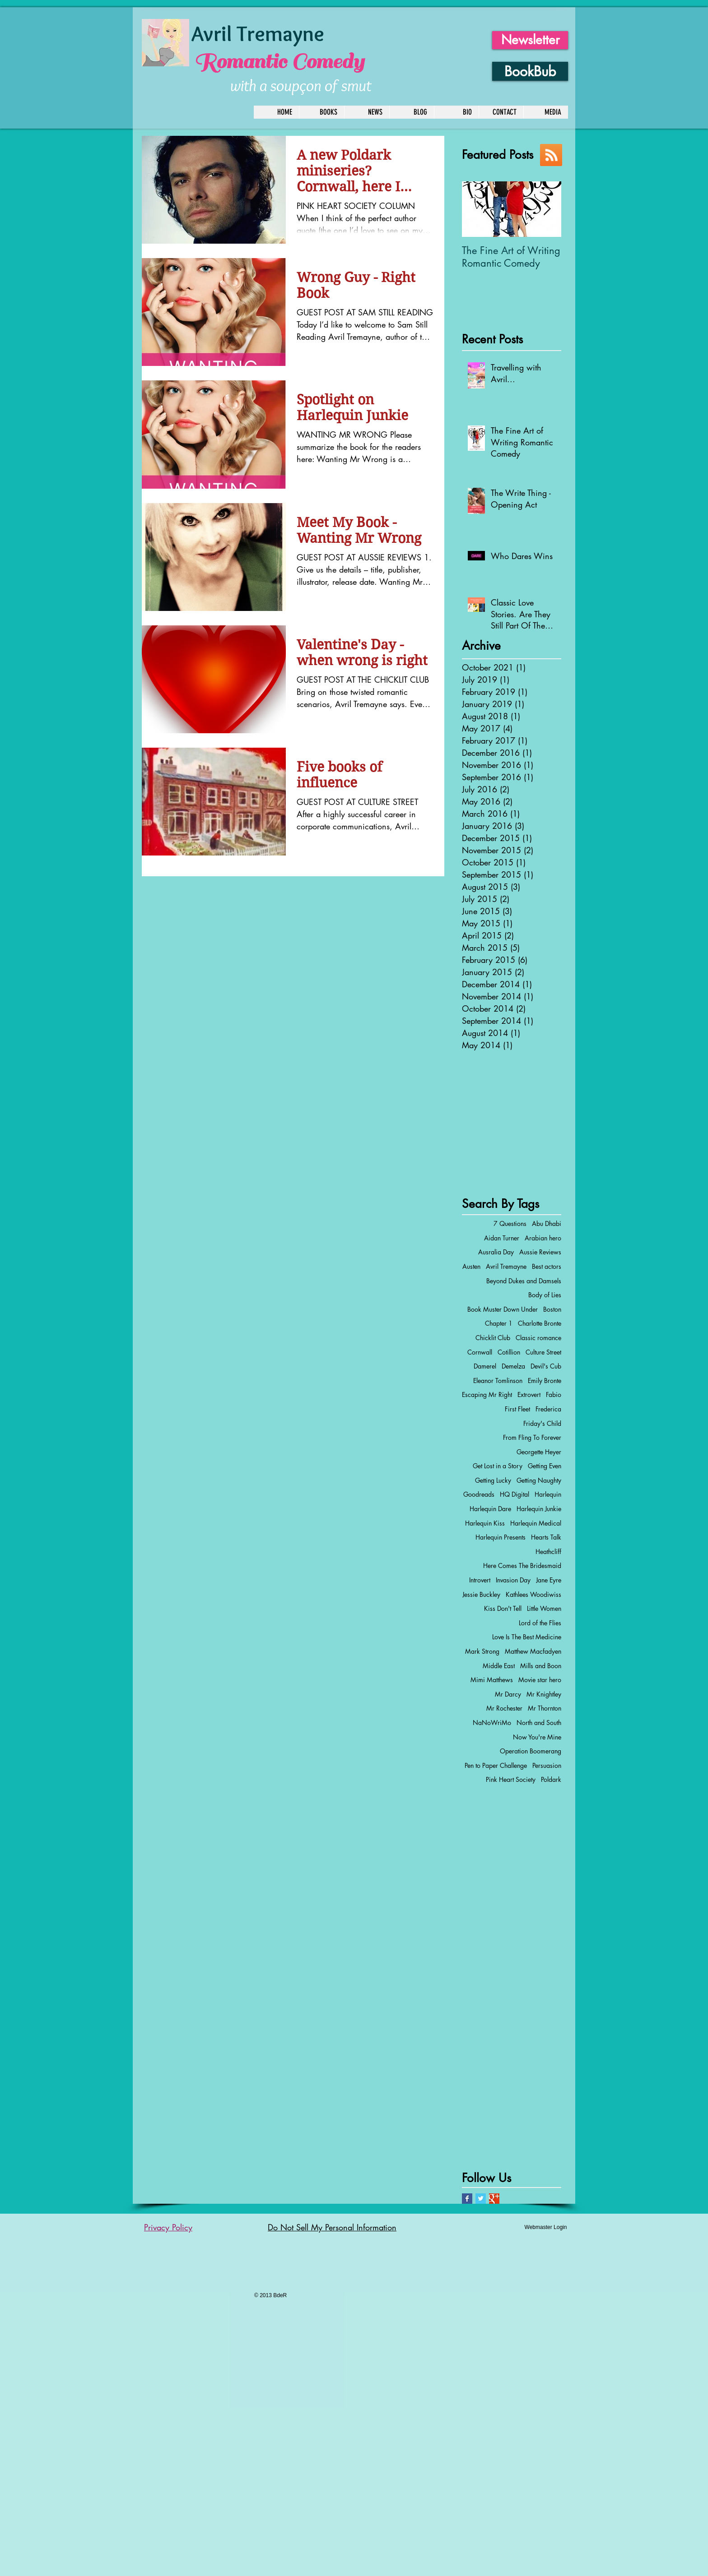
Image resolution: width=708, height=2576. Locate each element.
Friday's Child (542, 1423)
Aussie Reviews (540, 1252)
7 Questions (510, 1223)
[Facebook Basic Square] (467, 2198)
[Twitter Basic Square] (480, 2198)
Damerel (485, 1366)
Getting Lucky (493, 1480)
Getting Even (544, 1465)
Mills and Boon (540, 1665)
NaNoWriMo (492, 1722)
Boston (552, 1309)
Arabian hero (543, 1238)
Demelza (513, 1366)
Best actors (546, 1266)
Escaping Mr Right (487, 1394)
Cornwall (479, 1352)
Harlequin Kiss (485, 1523)
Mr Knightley (543, 1694)
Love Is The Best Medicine (526, 1637)
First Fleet (517, 1409)
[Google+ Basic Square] (494, 2198)
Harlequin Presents (500, 1537)
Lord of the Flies (540, 1623)
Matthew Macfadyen (533, 1651)
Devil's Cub (546, 1366)
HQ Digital (514, 1494)
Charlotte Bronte (539, 1323)
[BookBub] (530, 71)
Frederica (548, 1409)
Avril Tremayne (506, 1266)
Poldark (551, 1779)
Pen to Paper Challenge (496, 1765)
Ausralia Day (496, 1252)
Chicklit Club (492, 1337)
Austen (471, 1266)
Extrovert (528, 1394)
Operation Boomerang (530, 1751)
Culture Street (543, 1352)
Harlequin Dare (490, 1508)
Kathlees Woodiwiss (533, 1594)
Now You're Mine (537, 1737)
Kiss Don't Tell (503, 1608)
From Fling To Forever (532, 1437)
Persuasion (546, 1765)
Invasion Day (513, 1580)
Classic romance (538, 1337)
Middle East (499, 1665)
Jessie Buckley (481, 1594)
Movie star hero (539, 1679)
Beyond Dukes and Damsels (523, 1280)
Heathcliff (548, 1551)
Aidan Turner (501, 1238)
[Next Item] (547, 209)
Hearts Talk (546, 1537)
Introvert (479, 1580)
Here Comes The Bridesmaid (522, 1565)
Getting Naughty (539, 1480)
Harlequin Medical (535, 1523)
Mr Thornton (544, 1708)
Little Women (544, 1608)
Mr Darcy (508, 1694)
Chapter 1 (498, 1323)
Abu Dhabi (546, 1223)
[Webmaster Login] (545, 2227)
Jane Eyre (548, 1580)
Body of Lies (544, 1294)
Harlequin (548, 1494)
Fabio (553, 1394)
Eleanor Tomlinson (497, 1380)
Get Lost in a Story (497, 1465)
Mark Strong (482, 1651)
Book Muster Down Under (502, 1309)
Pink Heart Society (511, 1779)
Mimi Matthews (491, 1679)
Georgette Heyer (539, 1452)
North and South (539, 1722)
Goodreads (478, 1494)
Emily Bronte (544, 1380)
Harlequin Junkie (539, 1508)
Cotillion (509, 1352)
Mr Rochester (504, 1708)
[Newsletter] (530, 40)
